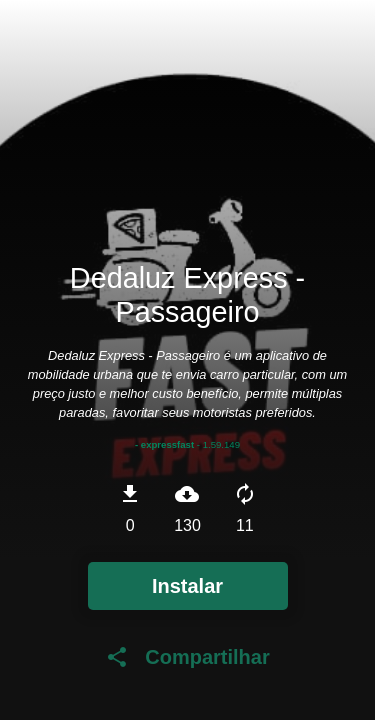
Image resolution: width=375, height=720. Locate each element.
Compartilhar (187, 657)
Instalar (187, 586)
